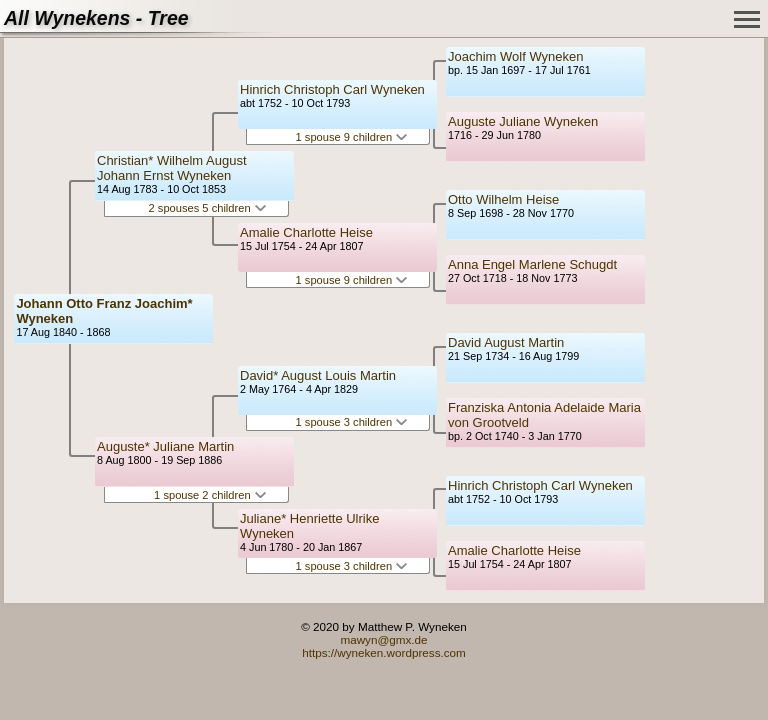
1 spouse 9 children (352, 137)
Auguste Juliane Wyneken (523, 121)
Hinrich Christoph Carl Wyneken (332, 89)
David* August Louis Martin (318, 375)
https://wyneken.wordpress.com (384, 652)
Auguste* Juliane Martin (165, 446)
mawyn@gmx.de (383, 639)
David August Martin (506, 342)
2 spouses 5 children (207, 208)
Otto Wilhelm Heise (503, 199)
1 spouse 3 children (352, 422)
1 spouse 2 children (210, 495)
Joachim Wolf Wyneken (515, 56)
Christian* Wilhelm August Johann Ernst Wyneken (172, 168)
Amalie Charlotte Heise (306, 232)
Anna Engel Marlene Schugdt (532, 264)
